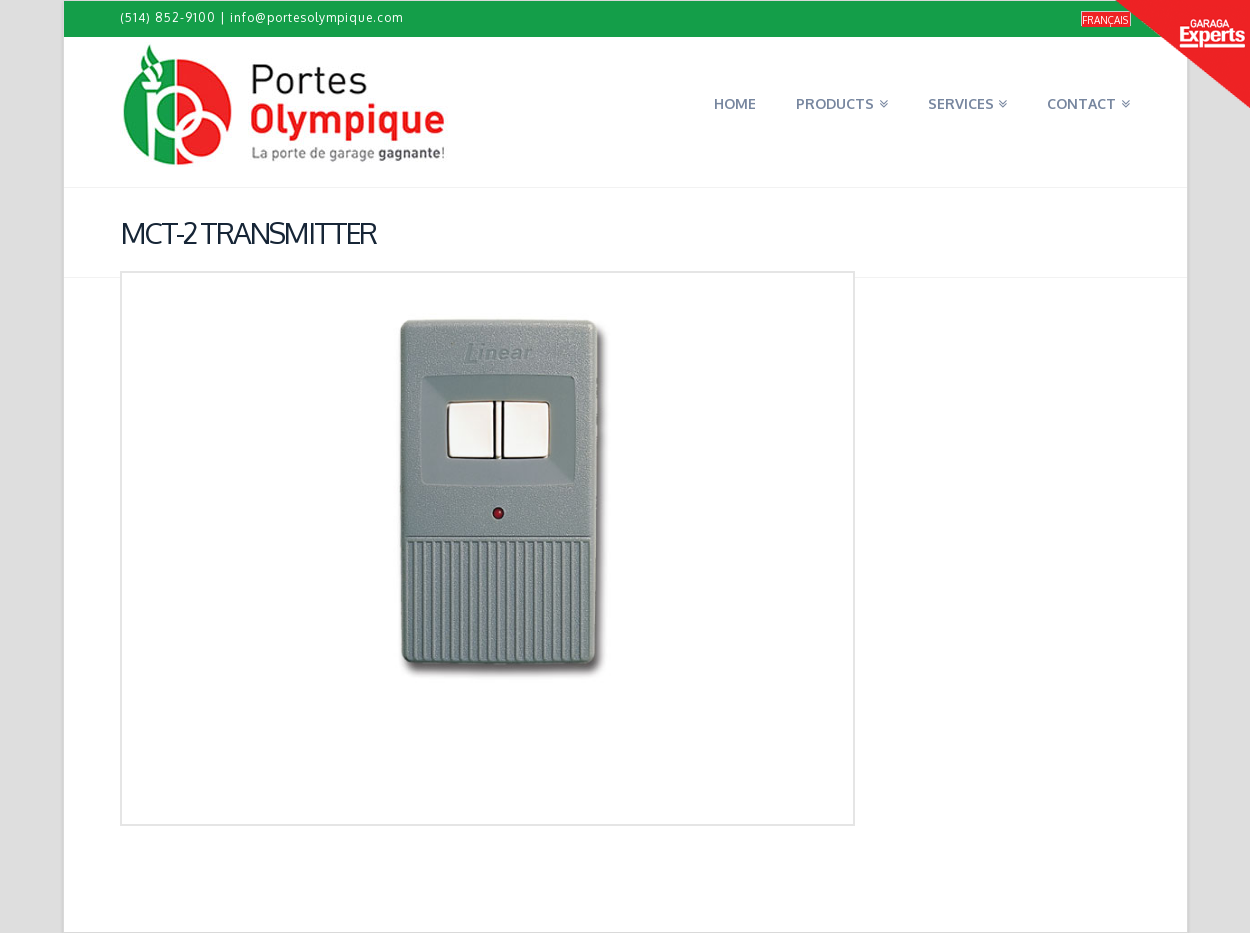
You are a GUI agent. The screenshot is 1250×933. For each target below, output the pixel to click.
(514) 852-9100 (168, 17)
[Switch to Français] (1106, 19)
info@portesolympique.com (316, 17)
